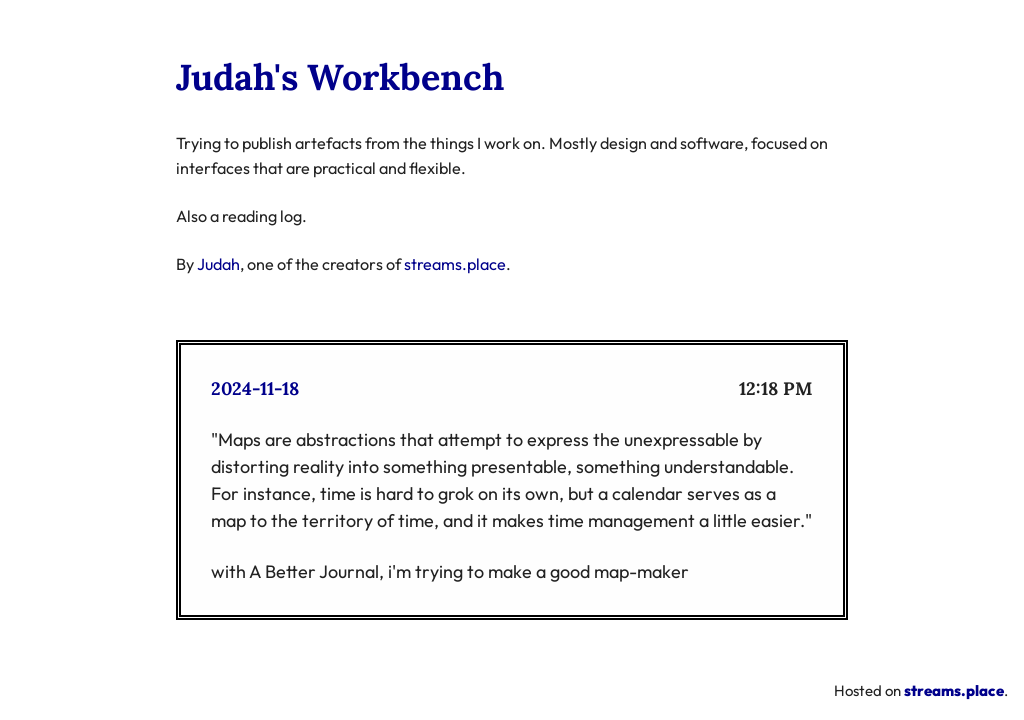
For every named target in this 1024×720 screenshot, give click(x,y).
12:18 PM (776, 388)
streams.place (455, 264)
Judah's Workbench (340, 77)
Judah (218, 264)
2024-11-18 (255, 388)
